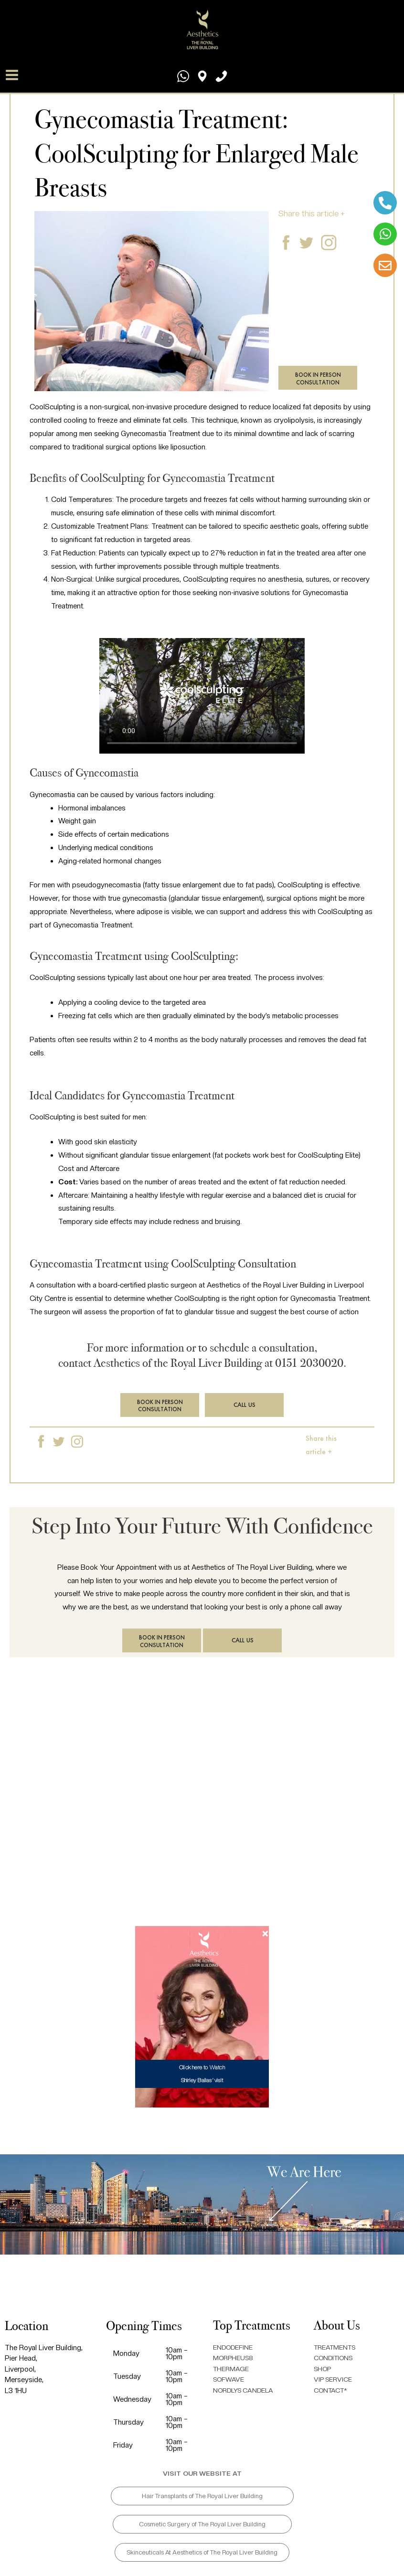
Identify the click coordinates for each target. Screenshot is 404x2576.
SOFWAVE (230, 2379)
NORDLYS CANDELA (246, 2390)
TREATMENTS (337, 2347)
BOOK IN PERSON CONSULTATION (318, 378)
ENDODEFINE (235, 2347)
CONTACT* (332, 2390)
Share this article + (311, 213)
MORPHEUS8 (235, 2357)
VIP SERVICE (335, 2379)
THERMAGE (232, 2368)
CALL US (244, 1404)
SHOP (324, 2368)
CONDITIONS (336, 2357)
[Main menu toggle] (12, 67)
